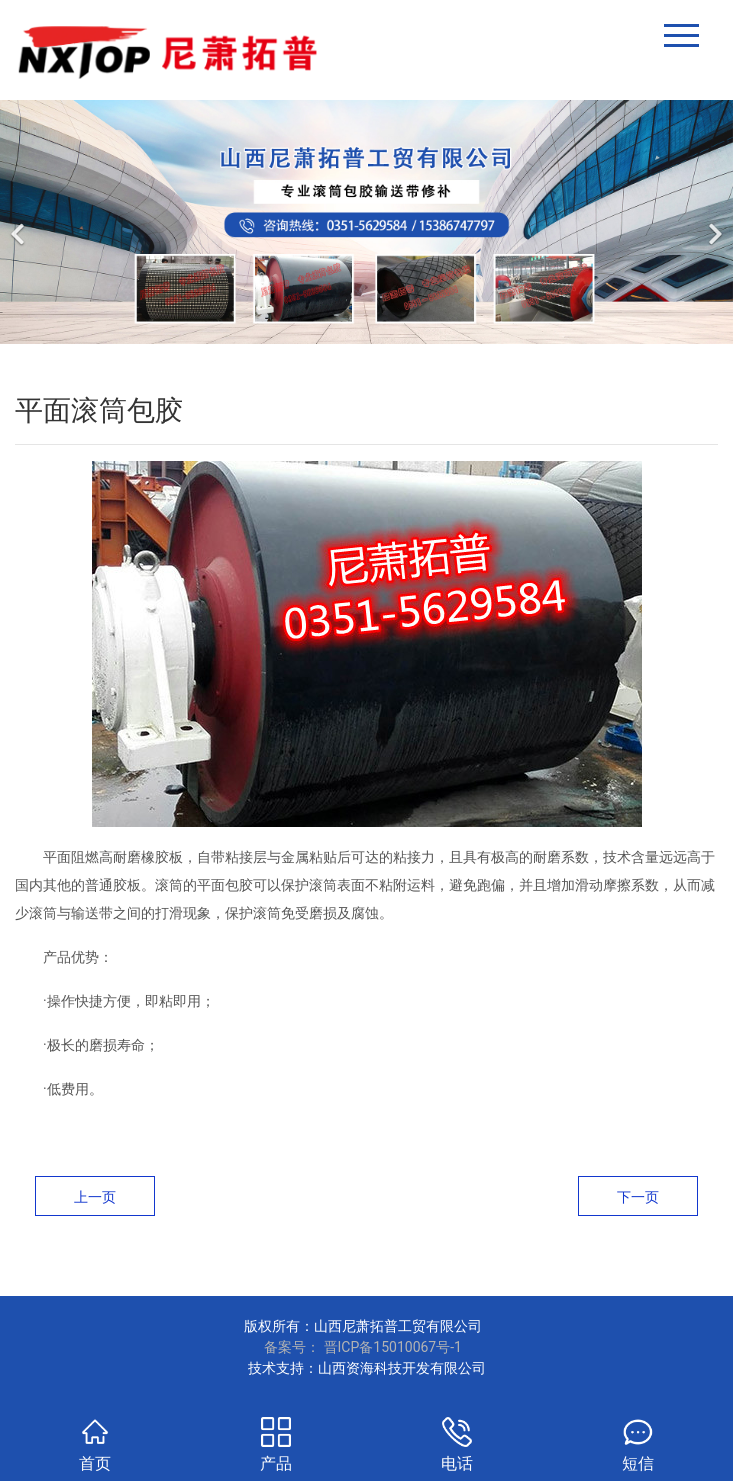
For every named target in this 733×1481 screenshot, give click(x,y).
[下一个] (713, 222)
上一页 (95, 1197)
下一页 (638, 1197)
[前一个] (20, 222)
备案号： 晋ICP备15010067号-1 (363, 1347)
